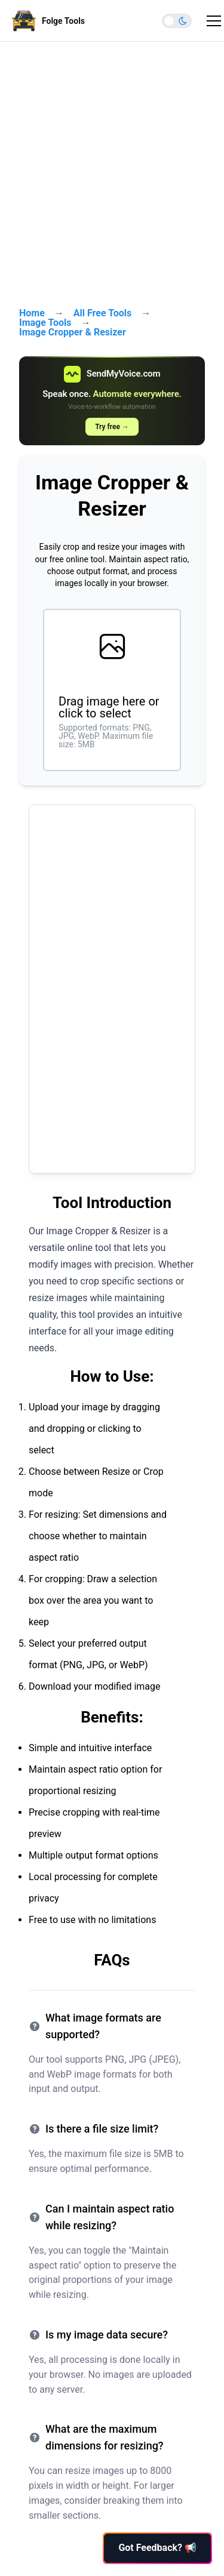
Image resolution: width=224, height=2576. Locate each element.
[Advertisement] (112, 168)
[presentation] (112, 690)
